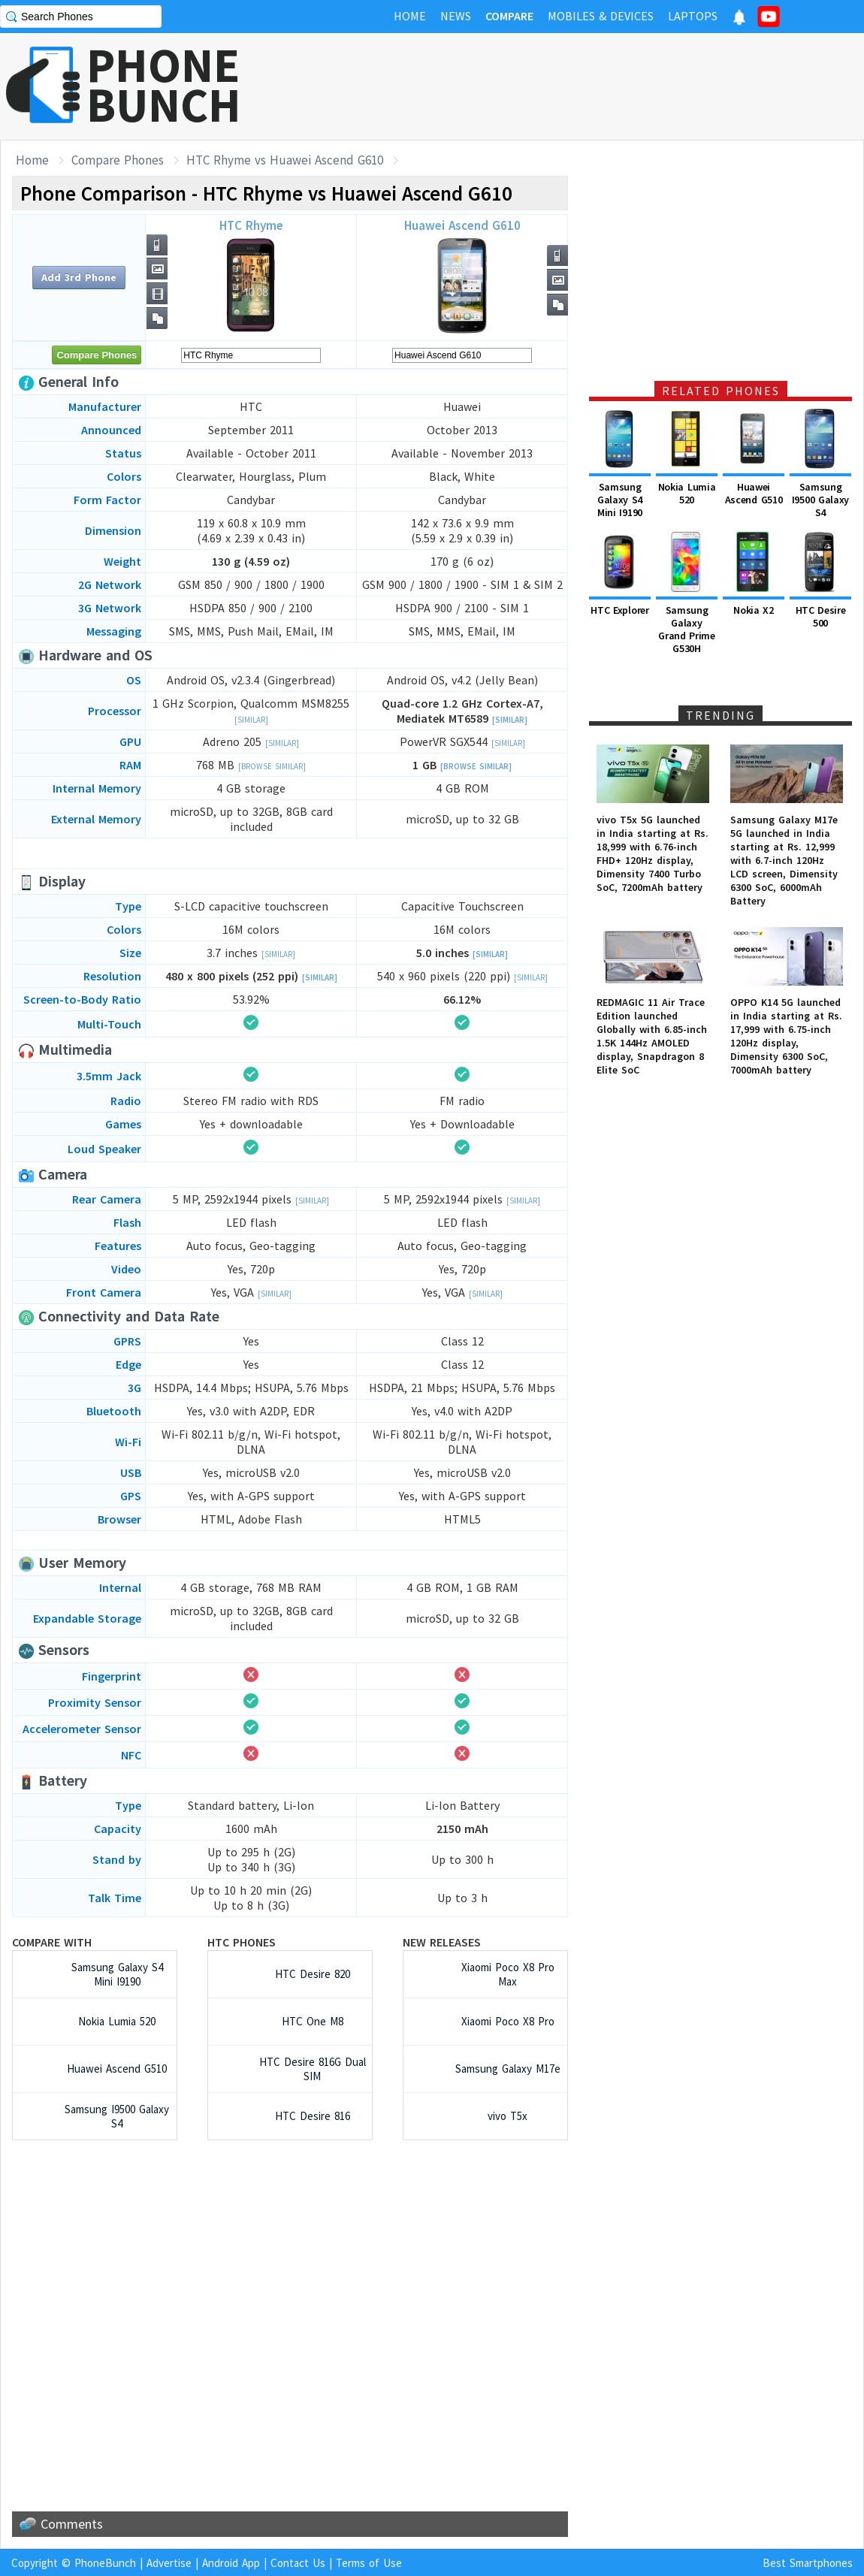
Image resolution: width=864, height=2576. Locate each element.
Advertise (169, 2563)
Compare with (52, 1941)
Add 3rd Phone (78, 277)
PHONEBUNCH (163, 85)
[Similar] (251, 719)
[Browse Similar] (272, 766)
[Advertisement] (590, 86)
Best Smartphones (808, 2563)
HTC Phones (241, 1941)
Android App (231, 2563)
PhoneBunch (105, 2563)
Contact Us (297, 2563)
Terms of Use (369, 2563)
